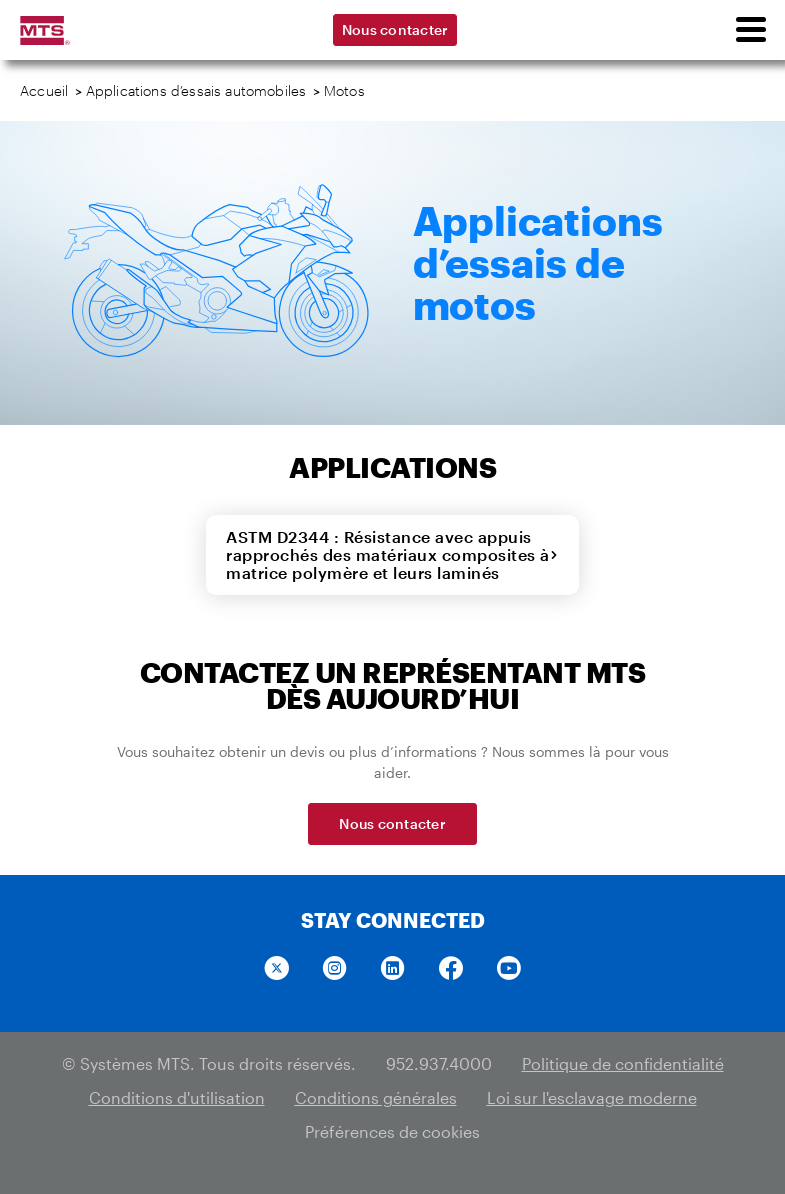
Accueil (44, 90)
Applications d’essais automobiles (196, 90)
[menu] (750, 30)
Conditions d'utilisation (177, 1097)
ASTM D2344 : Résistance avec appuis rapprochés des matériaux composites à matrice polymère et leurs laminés (392, 554)
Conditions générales (376, 1097)
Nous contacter (395, 29)
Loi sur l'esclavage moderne (592, 1097)
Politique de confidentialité (623, 1063)
